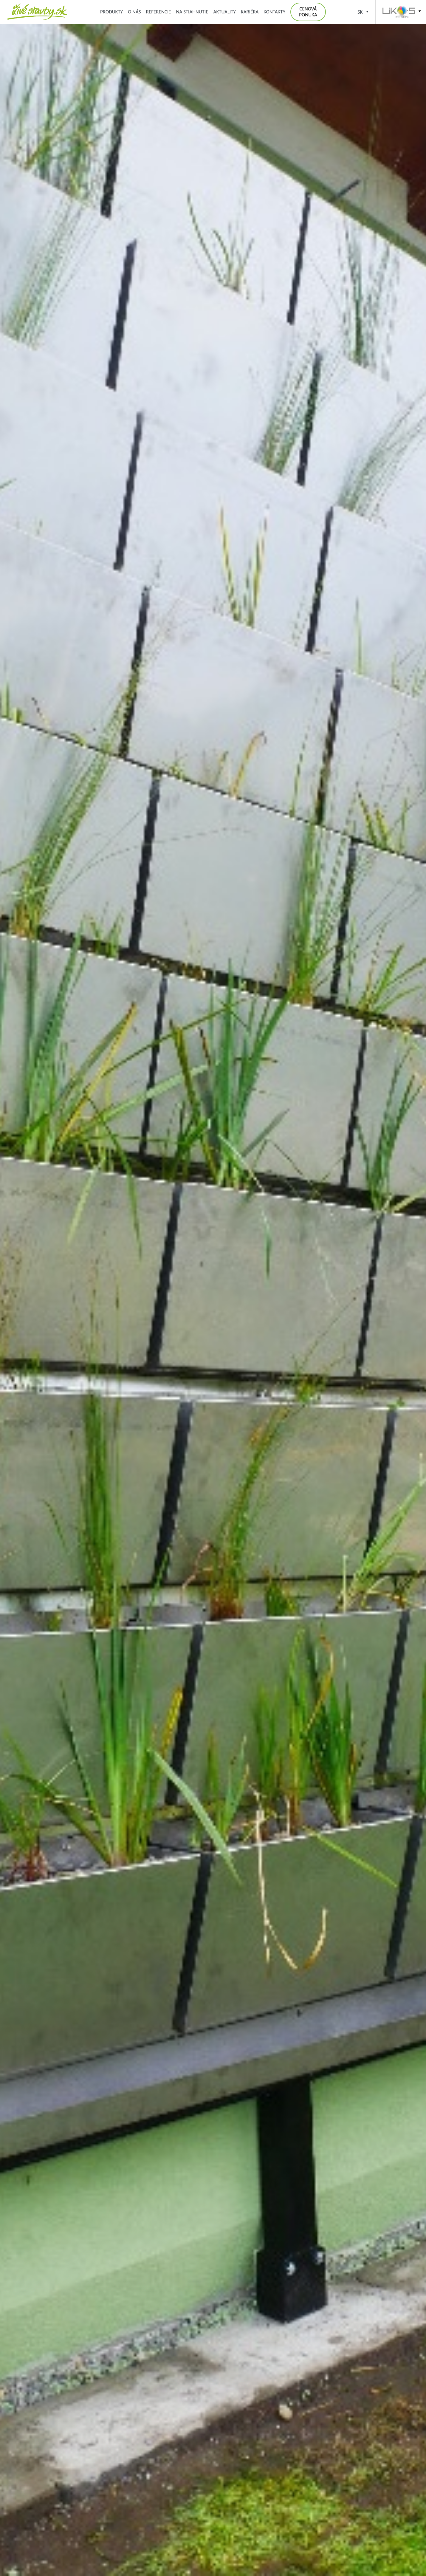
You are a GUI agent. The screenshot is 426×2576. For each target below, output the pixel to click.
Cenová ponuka (308, 12)
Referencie (158, 12)
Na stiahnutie (192, 12)
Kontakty (274, 12)
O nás (134, 12)
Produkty (111, 12)
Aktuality (224, 12)
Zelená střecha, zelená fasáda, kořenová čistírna (37, 11)
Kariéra (250, 12)
